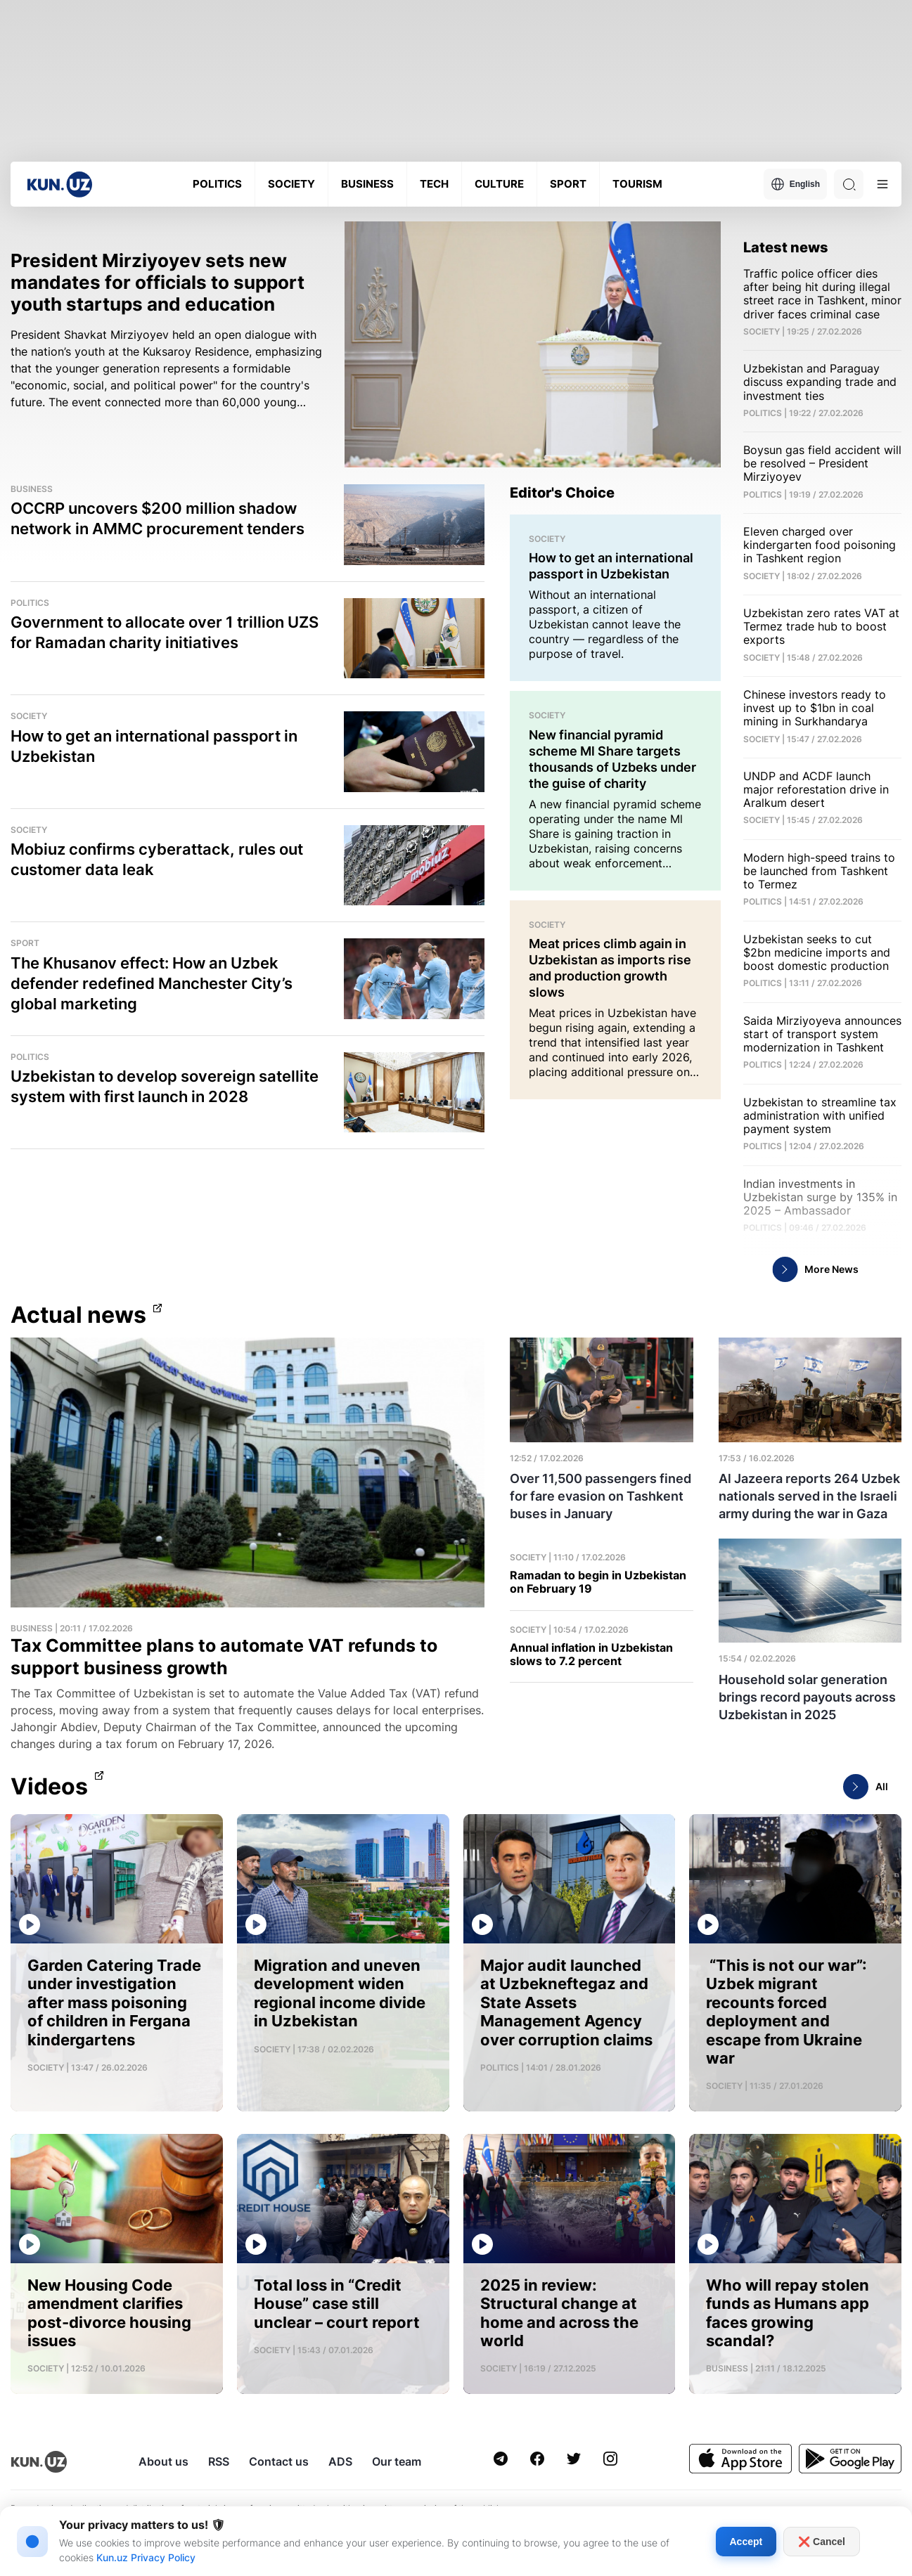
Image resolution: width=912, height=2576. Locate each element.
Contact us (279, 2461)
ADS (340, 2461)
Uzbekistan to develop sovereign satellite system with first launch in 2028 (165, 1086)
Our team (396, 2461)
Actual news (78, 1315)
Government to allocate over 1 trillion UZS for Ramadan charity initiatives (165, 632)
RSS (218, 2461)
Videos (49, 1786)
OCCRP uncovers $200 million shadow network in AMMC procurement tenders (157, 518)
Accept (746, 2541)
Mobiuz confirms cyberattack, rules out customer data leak (157, 859)
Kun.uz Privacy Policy (145, 2557)
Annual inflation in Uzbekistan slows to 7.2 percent (591, 1654)
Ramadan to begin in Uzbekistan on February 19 (598, 1582)
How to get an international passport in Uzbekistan (154, 746)
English (795, 184)
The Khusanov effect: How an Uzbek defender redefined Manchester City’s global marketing (152, 983)
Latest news (785, 247)
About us (163, 2461)
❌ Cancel (821, 2541)
